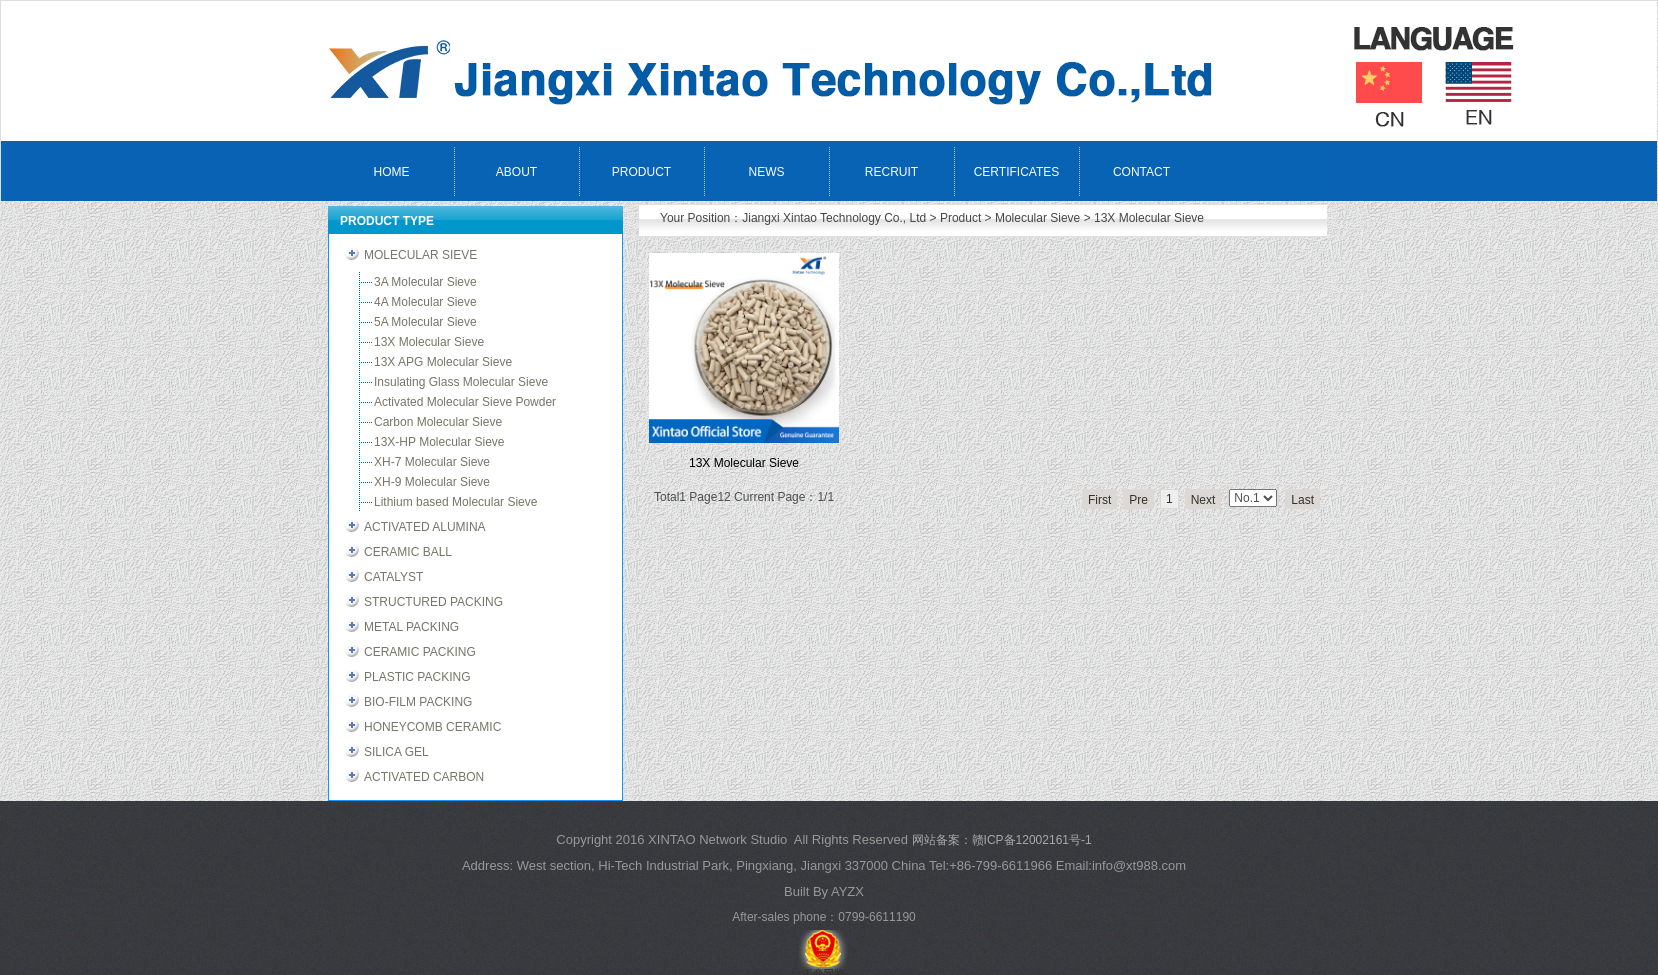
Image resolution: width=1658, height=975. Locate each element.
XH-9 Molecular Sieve (432, 482)
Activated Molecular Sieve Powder (465, 402)
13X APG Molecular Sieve (443, 362)
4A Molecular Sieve (425, 302)
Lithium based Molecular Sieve (455, 502)
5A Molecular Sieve (425, 322)
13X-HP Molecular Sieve (439, 442)
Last (1302, 500)
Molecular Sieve (1037, 218)
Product (960, 218)
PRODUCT (641, 172)
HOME (392, 172)
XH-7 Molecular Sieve (432, 462)
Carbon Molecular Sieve (438, 422)
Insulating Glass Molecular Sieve (461, 382)
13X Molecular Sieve (1149, 218)
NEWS (767, 172)
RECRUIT (891, 172)
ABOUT (516, 172)
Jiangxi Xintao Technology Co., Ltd (834, 218)
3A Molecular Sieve (425, 282)
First (1099, 500)
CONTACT (1141, 172)
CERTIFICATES (1017, 172)
